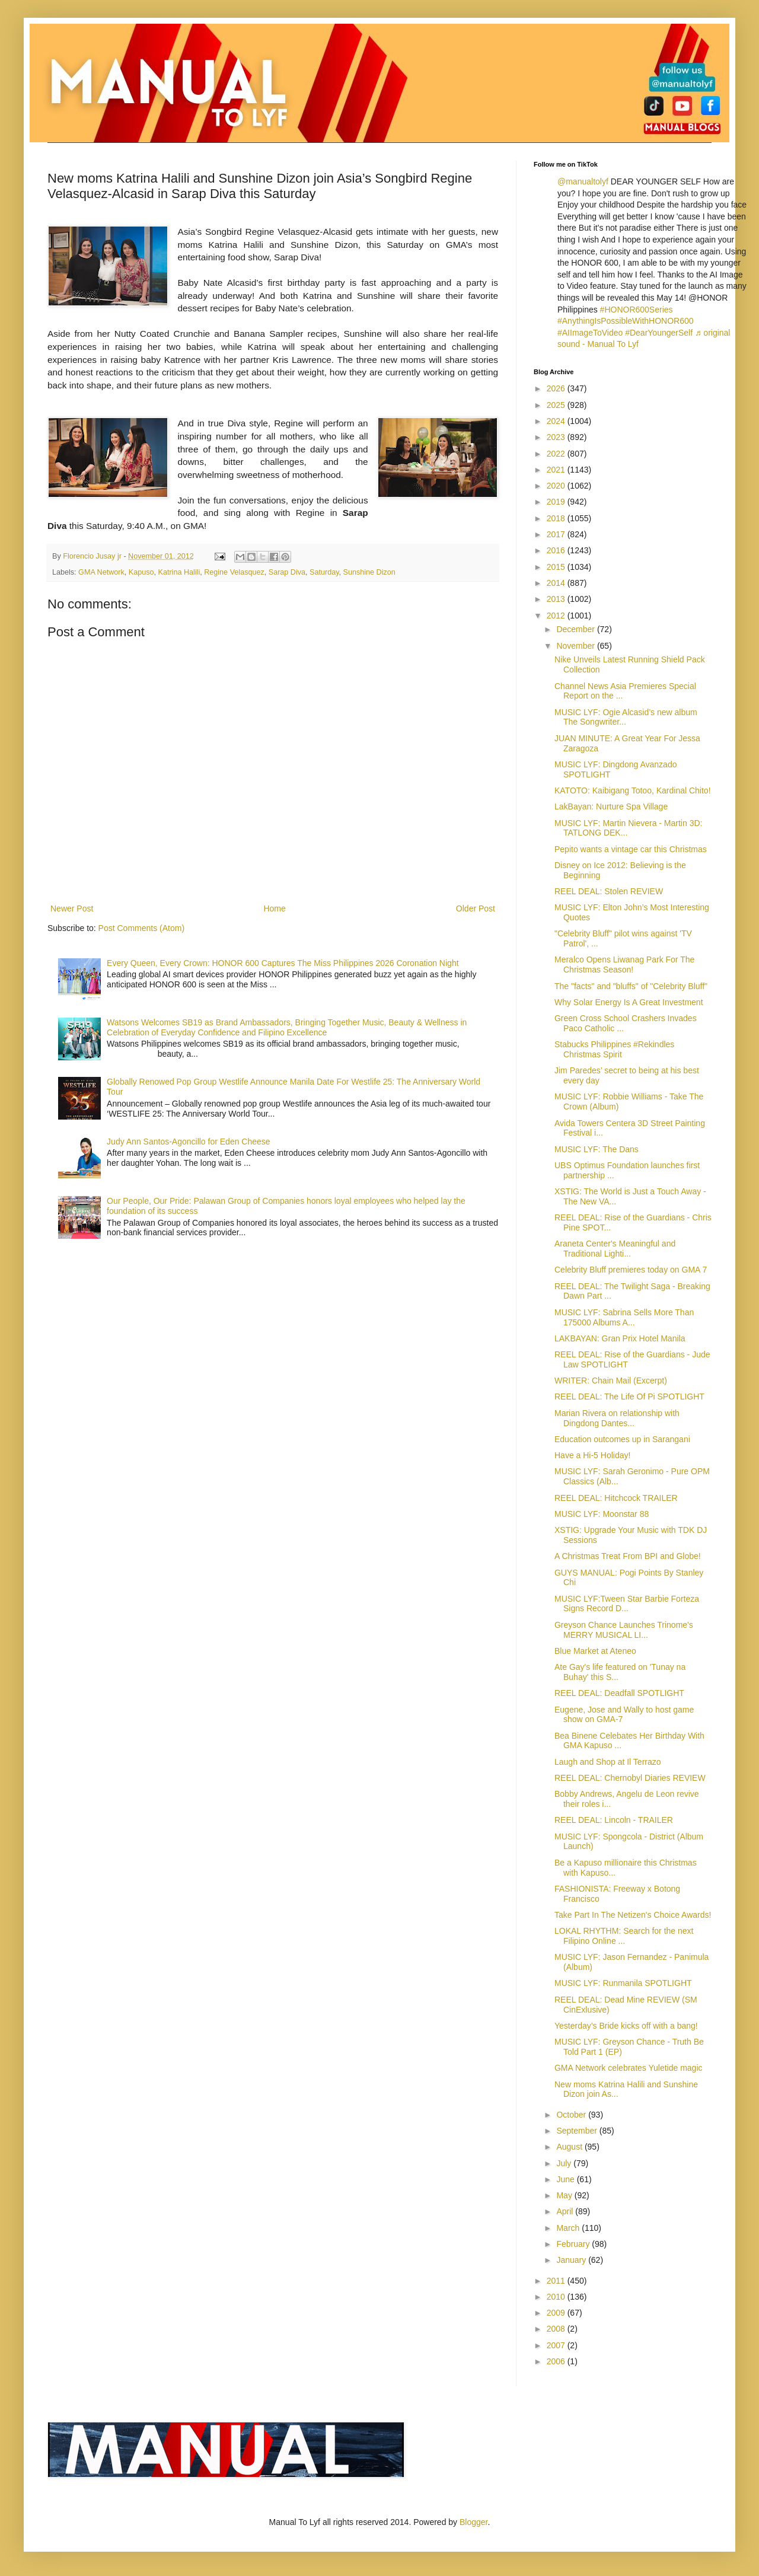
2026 (557, 388)
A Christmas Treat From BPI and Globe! (627, 1556)
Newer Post (71, 908)
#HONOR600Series (636, 309)
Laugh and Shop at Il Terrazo (607, 1762)
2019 (557, 501)
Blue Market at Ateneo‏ (595, 1651)
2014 (557, 583)
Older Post (475, 908)
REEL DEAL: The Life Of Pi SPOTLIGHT (629, 1396)
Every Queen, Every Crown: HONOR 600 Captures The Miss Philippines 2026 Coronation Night (282, 963)
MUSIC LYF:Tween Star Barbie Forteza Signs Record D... (626, 1604)
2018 (557, 518)
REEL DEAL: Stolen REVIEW (608, 891)
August (570, 2146)
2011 (557, 2280)
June (566, 2179)
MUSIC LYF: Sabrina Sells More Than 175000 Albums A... (624, 1317)
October (572, 2114)
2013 (557, 599)
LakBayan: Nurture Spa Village (611, 806)
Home (274, 908)
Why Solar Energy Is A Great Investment (628, 1002)
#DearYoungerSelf (659, 332)
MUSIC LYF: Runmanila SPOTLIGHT (623, 1983)
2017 (557, 534)
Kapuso (141, 572)
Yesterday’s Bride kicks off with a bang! (626, 2025)
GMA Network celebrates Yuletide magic (628, 2068)
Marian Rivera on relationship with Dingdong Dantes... (617, 1418)
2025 (557, 405)
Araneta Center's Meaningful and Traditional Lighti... (614, 1248)
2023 (557, 437)
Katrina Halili (179, 572)
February (574, 2244)
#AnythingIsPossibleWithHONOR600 (625, 321)
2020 (557, 485)
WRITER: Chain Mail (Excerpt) (610, 1380)
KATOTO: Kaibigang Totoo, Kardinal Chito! (632, 790)
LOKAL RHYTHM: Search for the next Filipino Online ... (623, 1936)
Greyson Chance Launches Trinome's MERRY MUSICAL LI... (623, 1630)
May (565, 2195)
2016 (557, 550)
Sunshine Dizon (369, 572)
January (572, 2260)
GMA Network (101, 572)
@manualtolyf (582, 181)
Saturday (324, 572)
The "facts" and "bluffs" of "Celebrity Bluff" (630, 986)
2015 (557, 567)
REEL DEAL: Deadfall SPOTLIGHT (619, 1693)
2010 (557, 2296)
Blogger (473, 2522)
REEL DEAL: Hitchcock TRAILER (616, 1498)
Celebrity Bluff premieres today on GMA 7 (630, 1269)
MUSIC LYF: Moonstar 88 (601, 1514)
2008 (557, 2328)
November (576, 646)
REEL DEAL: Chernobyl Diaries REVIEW (630, 1778)
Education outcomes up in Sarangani (622, 1439)
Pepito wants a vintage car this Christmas (630, 849)
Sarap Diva (287, 572)
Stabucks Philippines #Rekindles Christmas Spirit (614, 1049)
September (577, 2130)
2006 (557, 2361)
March (569, 2228)
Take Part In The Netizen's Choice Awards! (632, 1915)
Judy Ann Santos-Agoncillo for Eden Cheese (188, 1141)
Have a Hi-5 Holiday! (592, 1455)
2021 (557, 469)
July (564, 2163)
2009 (557, 2312)
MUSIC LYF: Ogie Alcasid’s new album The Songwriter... (625, 717)
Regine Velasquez (234, 572)
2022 (557, 453)
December (576, 629)
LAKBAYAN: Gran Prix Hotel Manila (619, 1338)
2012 (557, 615)
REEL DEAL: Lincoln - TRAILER (613, 1820)
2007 (557, 2345)
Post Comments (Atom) (141, 928)
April (565, 2211)
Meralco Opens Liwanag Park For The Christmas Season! (624, 964)
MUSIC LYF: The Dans (596, 1149)
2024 (557, 421)
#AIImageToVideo (590, 332)
